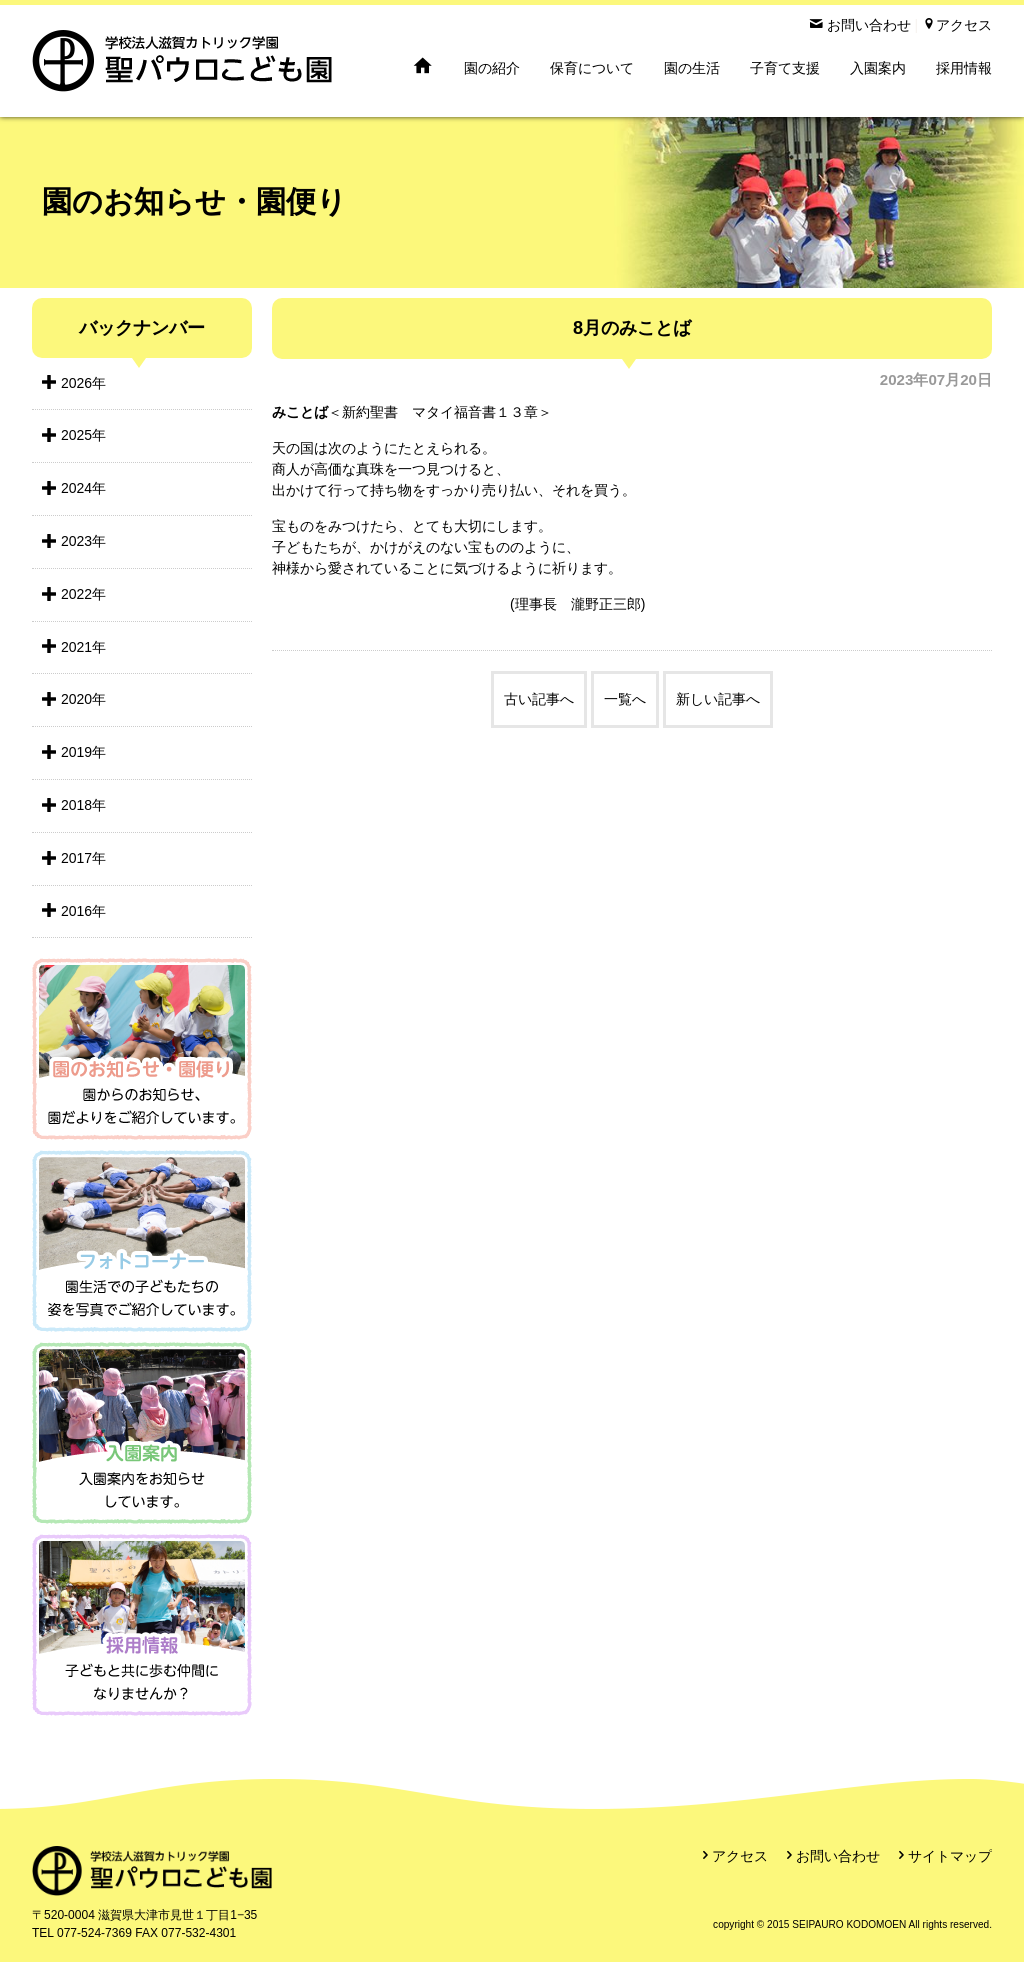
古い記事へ (539, 699)
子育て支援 (785, 68)
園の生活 (692, 68)
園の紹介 (492, 68)
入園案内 (878, 68)
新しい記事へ (718, 699)
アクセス (740, 1856)
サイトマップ (950, 1856)
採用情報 (964, 68)
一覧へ (625, 699)
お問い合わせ (838, 1856)
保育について (592, 68)
